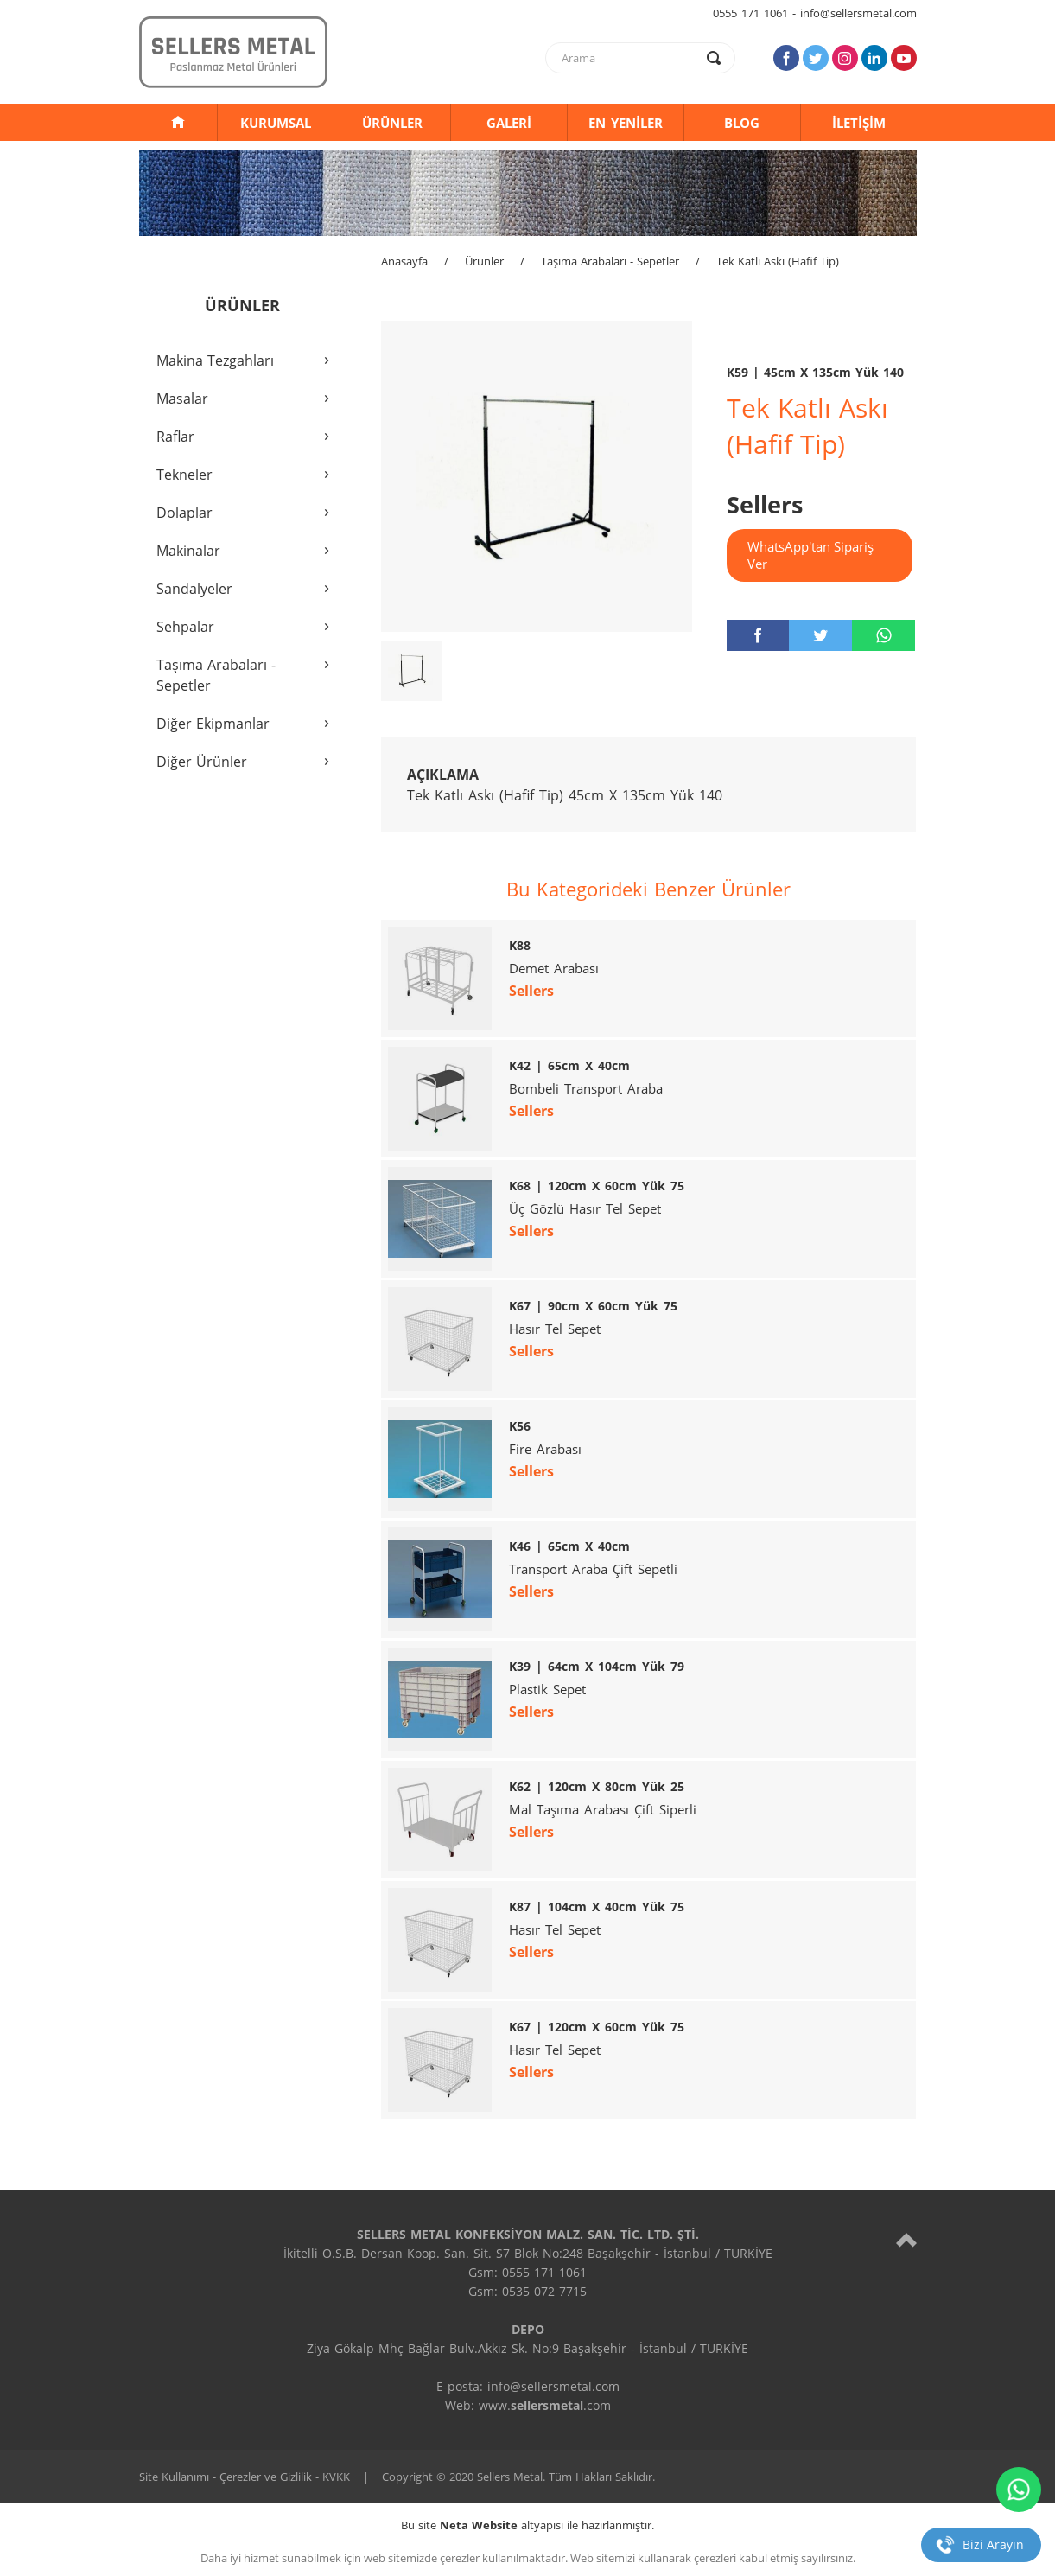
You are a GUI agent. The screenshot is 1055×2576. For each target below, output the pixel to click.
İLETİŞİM (859, 122)
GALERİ (508, 122)
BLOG (741, 122)
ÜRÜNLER (392, 122)
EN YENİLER (625, 122)
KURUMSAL (275, 122)
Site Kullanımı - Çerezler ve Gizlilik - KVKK (244, 2476)
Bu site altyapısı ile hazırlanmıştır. (527, 2525)
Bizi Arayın (993, 2544)
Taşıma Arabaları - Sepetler (610, 261)
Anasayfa (404, 261)
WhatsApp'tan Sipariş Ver (810, 555)
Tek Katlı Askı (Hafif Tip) (777, 261)
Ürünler (484, 261)
